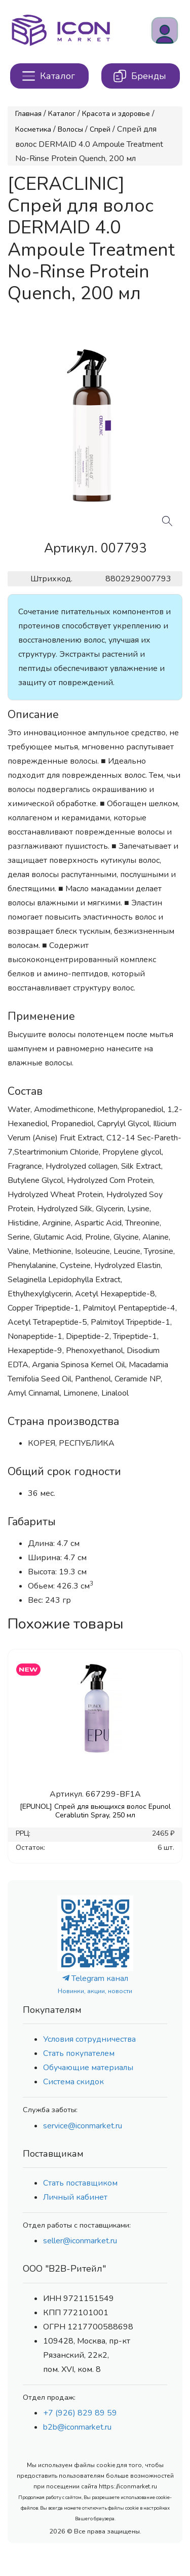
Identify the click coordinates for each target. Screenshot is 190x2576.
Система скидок (73, 2081)
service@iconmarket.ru (82, 2125)
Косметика (33, 129)
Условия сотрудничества (89, 2039)
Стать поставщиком (80, 2183)
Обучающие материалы (88, 2067)
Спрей (100, 129)
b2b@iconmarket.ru (77, 2427)
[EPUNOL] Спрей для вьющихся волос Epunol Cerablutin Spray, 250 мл (95, 1810)
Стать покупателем (79, 2053)
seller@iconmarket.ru (80, 2240)
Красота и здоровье (116, 113)
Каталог (61, 113)
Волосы (70, 129)
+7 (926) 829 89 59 (80, 2413)
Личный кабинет (75, 2197)
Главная (28, 113)
